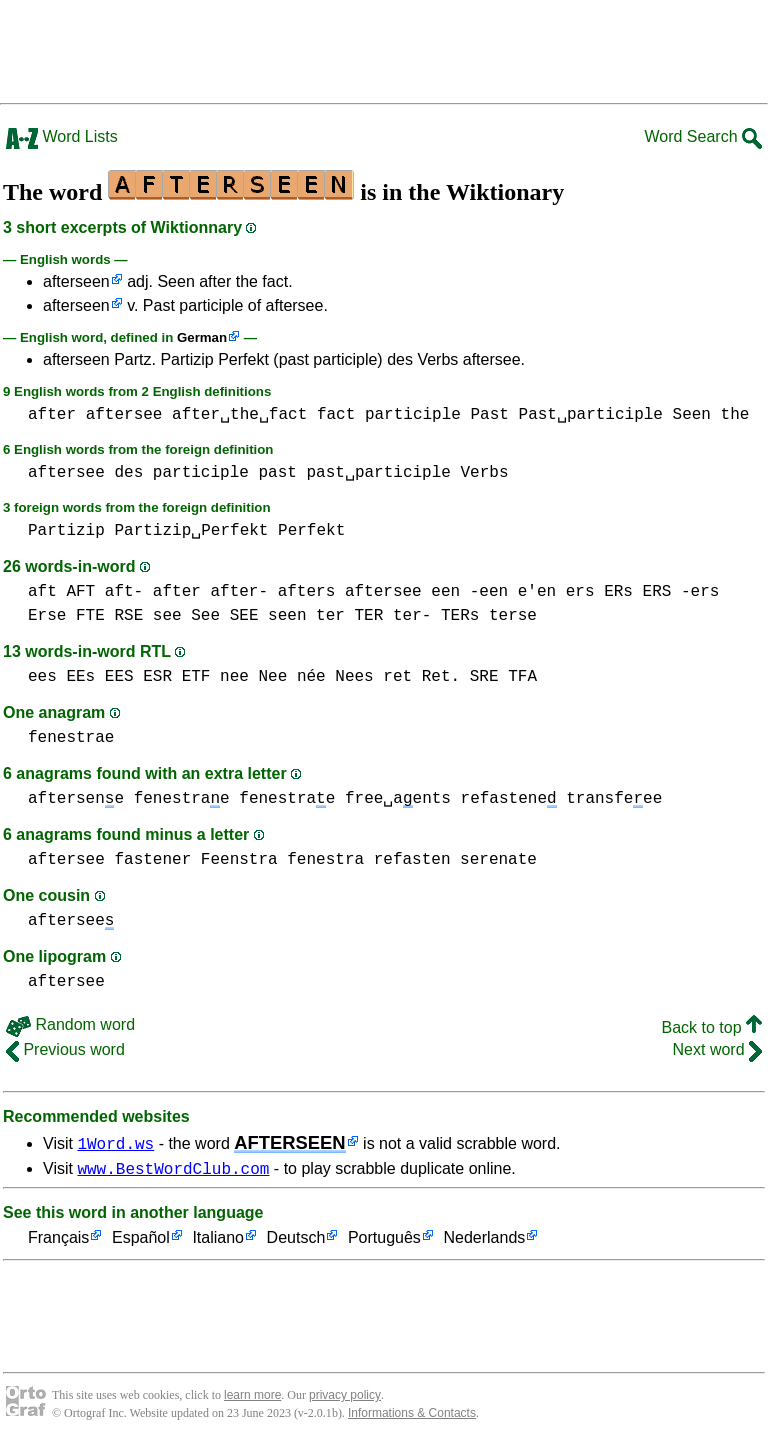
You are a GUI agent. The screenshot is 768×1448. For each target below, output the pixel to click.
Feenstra (239, 860)
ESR (157, 677)
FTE (90, 616)
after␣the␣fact (239, 415)
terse (513, 616)
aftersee (124, 415)
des (128, 473)
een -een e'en (493, 592)
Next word (717, 1049)
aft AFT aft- (85, 592)
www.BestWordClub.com (173, 1171)
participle (413, 415)
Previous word (65, 1049)
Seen (692, 415)
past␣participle (378, 473)
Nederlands (484, 1241)
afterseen (76, 281)
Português (384, 1241)
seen (287, 616)
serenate (498, 860)
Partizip (66, 531)
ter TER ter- (373, 616)
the (735, 415)
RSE (128, 616)
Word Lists (62, 136)
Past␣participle (591, 415)
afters (307, 592)
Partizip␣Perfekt (191, 531)
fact (336, 415)
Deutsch (296, 1241)
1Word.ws (115, 1143)
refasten (412, 860)
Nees (354, 677)
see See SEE (206, 616)
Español (141, 1241)
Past (490, 415)
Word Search (703, 136)
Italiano (218, 1241)
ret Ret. (421, 677)
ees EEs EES (81, 677)
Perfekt (311, 531)
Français (58, 1241)
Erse (47, 616)
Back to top (712, 1027)
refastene (509, 799)
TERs (460, 616)
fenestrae (71, 738)
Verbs (485, 473)
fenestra (325, 860)
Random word (70, 1024)
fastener (152, 860)
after (52, 415)
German (202, 337)
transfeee (614, 799)
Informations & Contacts (412, 1416)
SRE (484, 677)
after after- (210, 592)
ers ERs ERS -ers (643, 592)
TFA (522, 677)
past (277, 473)
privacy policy (345, 1398)
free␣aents (398, 799)
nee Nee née (273, 677)
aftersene (76, 799)
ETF (196, 677)
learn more (252, 1398)
